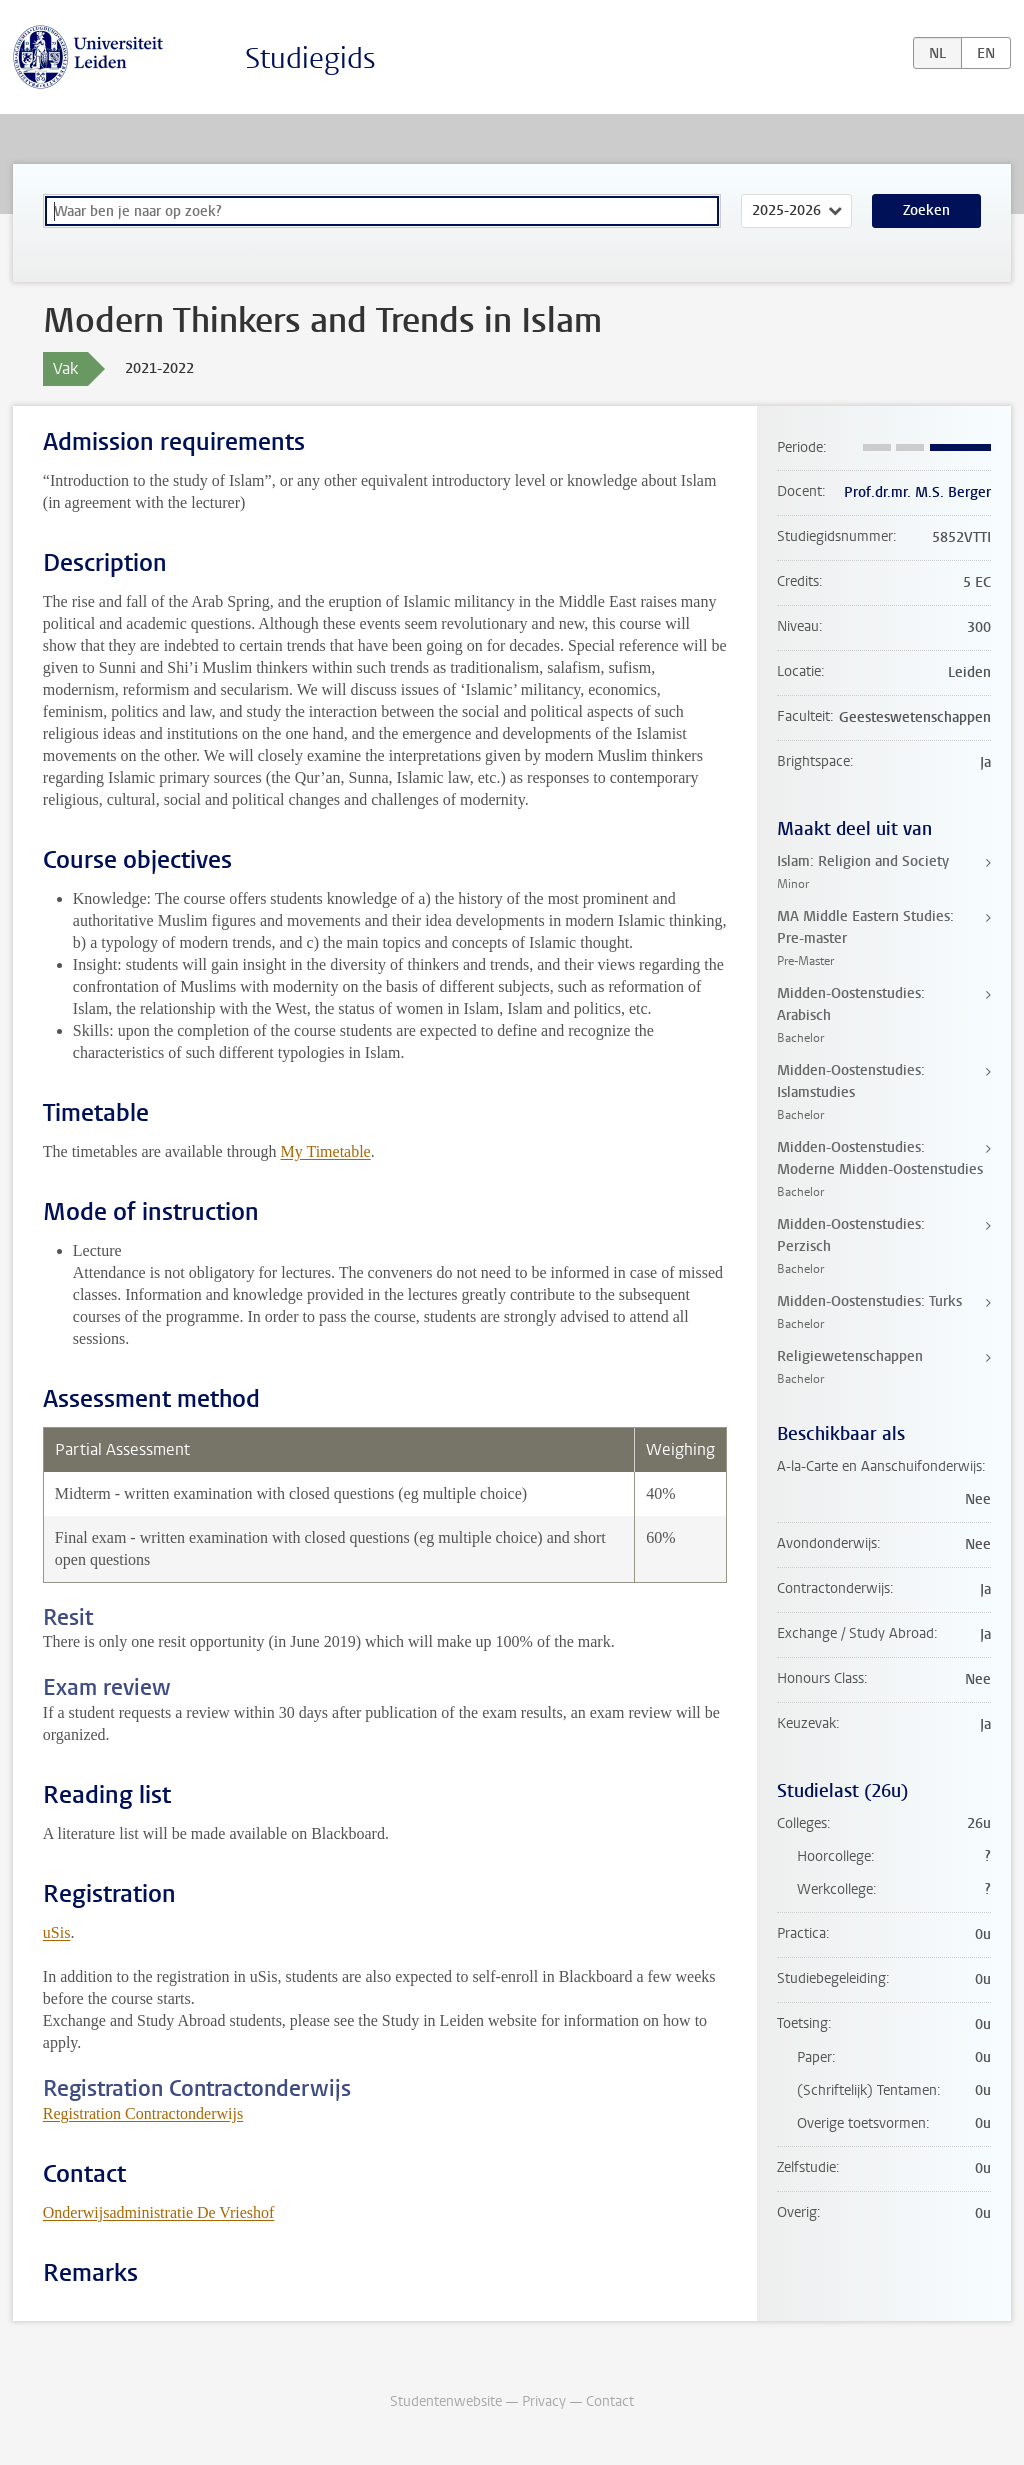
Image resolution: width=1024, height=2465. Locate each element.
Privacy (544, 2401)
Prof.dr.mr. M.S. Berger (917, 492)
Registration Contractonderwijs (143, 2113)
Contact (610, 2401)
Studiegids (310, 58)
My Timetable (325, 1151)
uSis (57, 1932)
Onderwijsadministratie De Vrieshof (159, 2212)
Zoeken (926, 210)
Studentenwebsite (446, 2401)
